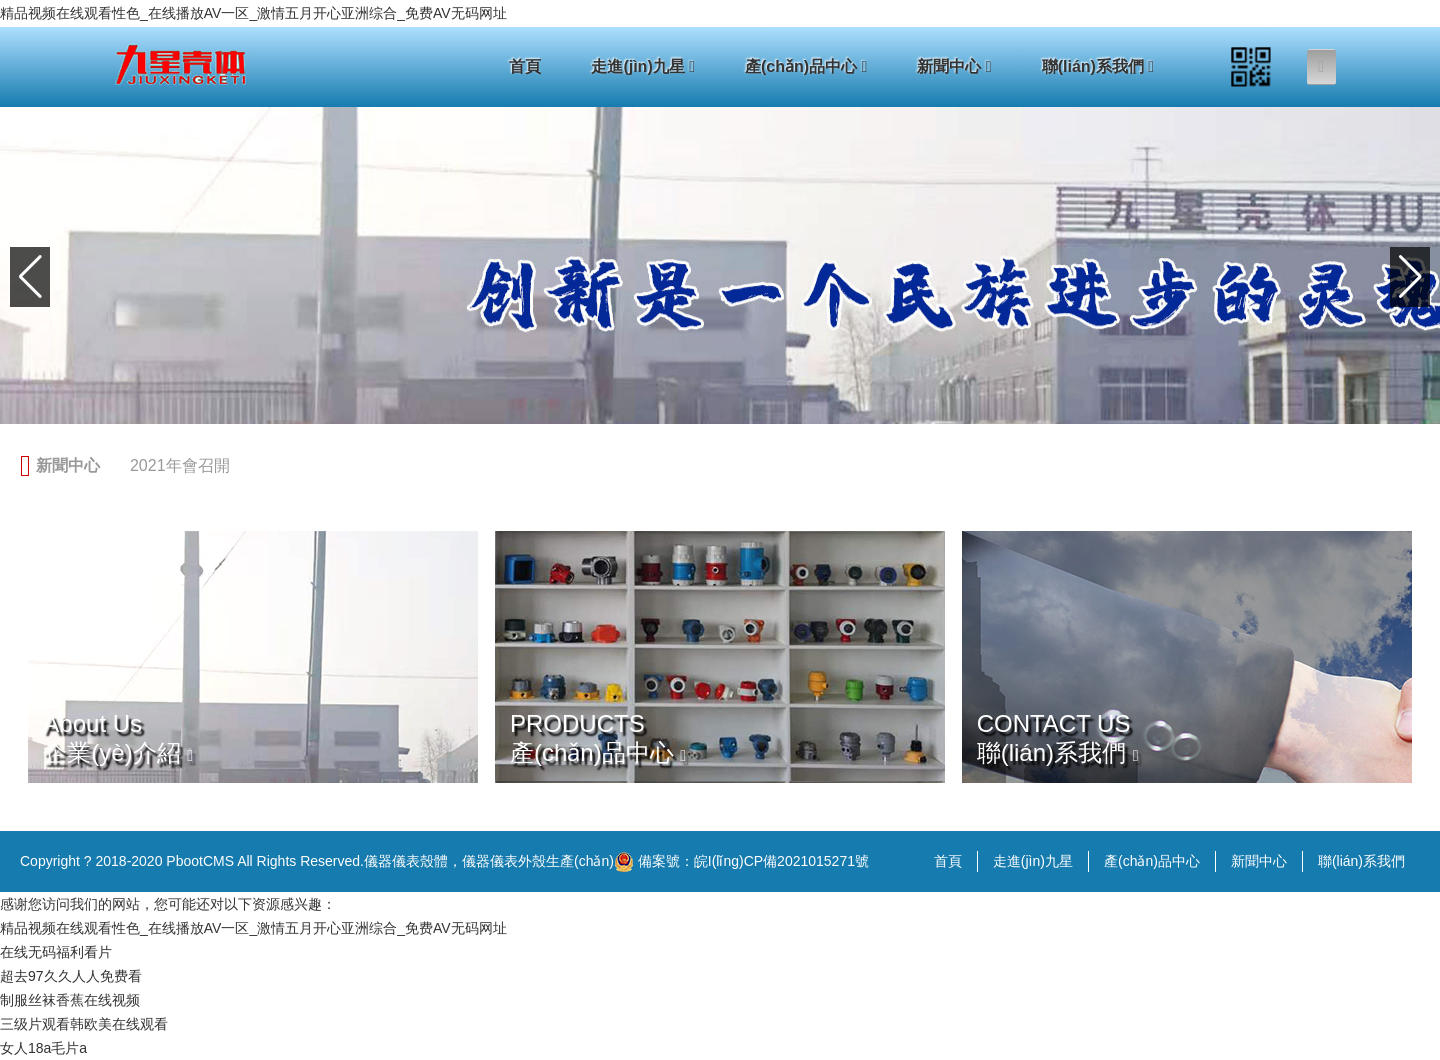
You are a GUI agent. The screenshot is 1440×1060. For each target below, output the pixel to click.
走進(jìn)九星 (643, 66)
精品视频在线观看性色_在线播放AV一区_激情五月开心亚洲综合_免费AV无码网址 (253, 13)
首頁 (525, 66)
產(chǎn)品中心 (806, 66)
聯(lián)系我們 (1098, 66)
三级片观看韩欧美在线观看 (84, 1024)
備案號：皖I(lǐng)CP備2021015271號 (741, 862)
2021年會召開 (180, 465)
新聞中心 (954, 66)
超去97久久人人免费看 (71, 976)
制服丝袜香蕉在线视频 (70, 1000)
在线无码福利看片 (56, 952)
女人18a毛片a (43, 1048)
